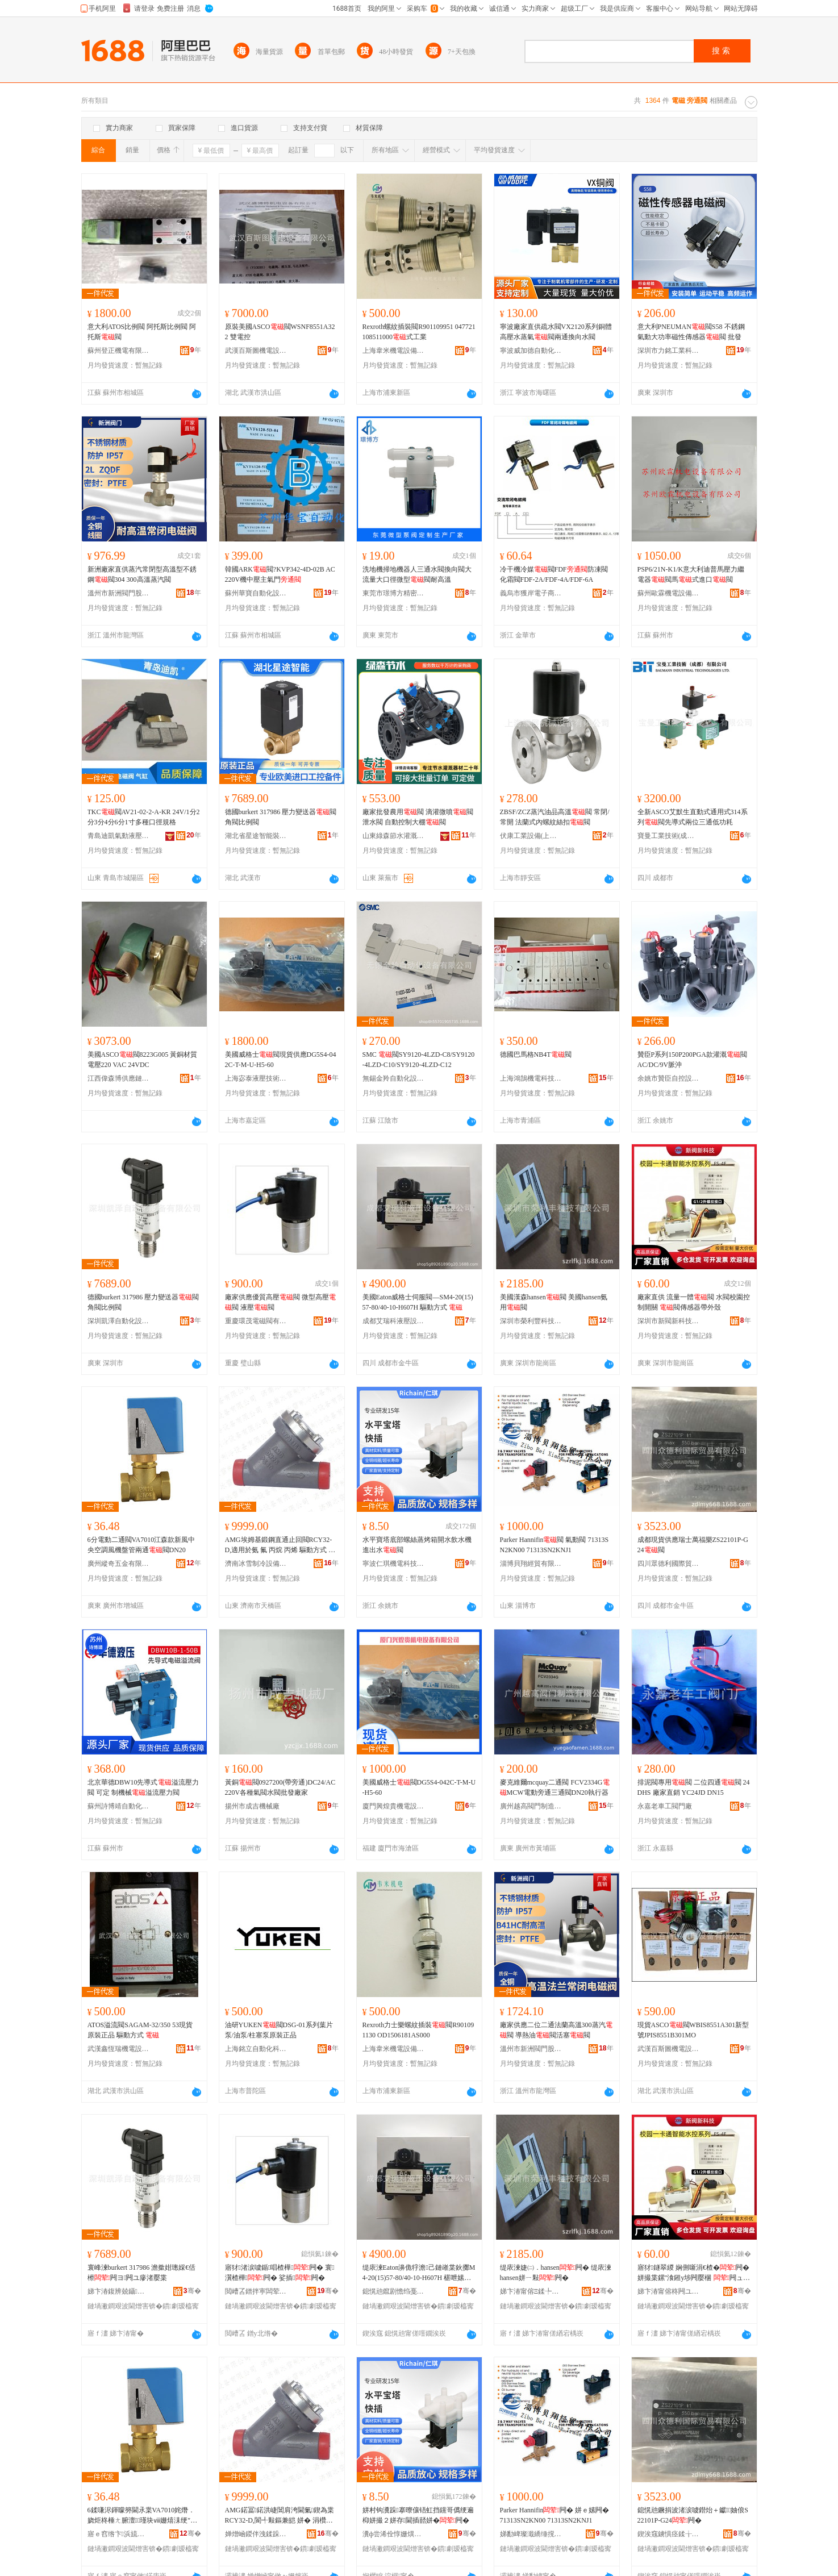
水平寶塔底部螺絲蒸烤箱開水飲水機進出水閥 (417, 1545)
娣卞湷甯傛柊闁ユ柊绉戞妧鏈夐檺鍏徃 (668, 2291)
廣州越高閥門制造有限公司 (531, 1806)
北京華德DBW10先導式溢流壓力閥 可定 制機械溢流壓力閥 (143, 1787)
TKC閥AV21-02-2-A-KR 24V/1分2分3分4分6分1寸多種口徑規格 (143, 817)
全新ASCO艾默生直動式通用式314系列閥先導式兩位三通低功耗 (692, 817)
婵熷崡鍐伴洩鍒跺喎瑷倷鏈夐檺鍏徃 (256, 2534)
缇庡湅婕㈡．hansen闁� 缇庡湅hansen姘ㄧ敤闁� (556, 2273)
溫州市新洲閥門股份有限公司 (118, 593)
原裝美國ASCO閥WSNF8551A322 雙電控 (280, 332)
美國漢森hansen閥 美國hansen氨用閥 (554, 1302)
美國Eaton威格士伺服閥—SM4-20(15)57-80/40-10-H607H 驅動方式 (417, 1302)
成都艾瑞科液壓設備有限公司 (393, 1321)
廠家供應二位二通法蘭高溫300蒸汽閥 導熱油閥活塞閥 (556, 2030)
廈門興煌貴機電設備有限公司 (393, 1806)
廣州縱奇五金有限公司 (118, 1564)
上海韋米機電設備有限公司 (393, 351)
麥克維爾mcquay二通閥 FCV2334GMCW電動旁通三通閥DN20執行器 (555, 1787)
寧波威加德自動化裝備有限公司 (531, 351)
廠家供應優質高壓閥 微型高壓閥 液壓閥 (280, 1302)
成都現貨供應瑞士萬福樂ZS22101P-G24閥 (692, 1545)
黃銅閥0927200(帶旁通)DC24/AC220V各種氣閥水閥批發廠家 (280, 1787)
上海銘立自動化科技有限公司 (256, 2049)
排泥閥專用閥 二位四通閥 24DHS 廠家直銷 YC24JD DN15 (693, 1787)
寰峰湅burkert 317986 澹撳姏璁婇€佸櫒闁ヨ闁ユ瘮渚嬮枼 (141, 2273)
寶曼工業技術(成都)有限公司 (668, 836)
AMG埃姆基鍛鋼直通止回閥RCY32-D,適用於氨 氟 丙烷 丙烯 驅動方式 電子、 (280, 1545)
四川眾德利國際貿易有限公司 (668, 1564)
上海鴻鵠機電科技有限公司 (531, 1078)
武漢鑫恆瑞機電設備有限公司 (118, 2049)
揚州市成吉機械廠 (252, 1806)
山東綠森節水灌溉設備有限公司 (393, 836)
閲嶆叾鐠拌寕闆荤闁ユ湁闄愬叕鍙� (256, 2291)
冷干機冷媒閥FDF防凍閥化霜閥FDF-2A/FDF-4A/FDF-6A (554, 574)
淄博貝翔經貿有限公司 (531, 1564)
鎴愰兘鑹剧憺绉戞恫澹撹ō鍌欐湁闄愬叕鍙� (393, 2291)
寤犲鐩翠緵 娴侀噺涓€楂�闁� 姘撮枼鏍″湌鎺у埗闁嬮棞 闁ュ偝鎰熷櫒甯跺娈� (693, 2273)
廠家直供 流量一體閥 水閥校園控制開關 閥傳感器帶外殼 (693, 1302)
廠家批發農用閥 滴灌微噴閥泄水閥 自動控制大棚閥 (417, 817)
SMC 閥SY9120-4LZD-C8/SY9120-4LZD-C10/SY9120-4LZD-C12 (418, 1060)
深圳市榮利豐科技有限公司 (531, 1321)
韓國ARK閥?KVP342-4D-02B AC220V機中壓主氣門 (280, 574)
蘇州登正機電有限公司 (118, 351)
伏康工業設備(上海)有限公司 (531, 836)
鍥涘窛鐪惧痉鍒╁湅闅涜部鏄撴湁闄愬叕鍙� (668, 2534)
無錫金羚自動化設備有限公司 (393, 1078)
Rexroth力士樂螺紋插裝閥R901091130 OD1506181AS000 (418, 2030)
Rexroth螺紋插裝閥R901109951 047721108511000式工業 (419, 332)
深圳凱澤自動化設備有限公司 (118, 1321)
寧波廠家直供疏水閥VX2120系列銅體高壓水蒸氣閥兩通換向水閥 (556, 332)
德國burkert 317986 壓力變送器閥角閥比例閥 (281, 817)
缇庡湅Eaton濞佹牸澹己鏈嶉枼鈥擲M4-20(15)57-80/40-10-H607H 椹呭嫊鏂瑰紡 (419, 2273)
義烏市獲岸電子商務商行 (531, 593)
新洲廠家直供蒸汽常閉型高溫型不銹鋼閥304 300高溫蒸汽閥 (142, 574)
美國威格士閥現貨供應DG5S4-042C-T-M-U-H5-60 (280, 1060)
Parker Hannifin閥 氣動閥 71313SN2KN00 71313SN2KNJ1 (554, 1545)
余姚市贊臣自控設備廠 (668, 1078)
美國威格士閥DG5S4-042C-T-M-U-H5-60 (419, 1787)
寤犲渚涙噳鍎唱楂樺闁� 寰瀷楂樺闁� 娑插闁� (280, 2273)
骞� (192, 2291)
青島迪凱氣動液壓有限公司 (118, 836)
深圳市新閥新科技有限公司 (668, 1321)
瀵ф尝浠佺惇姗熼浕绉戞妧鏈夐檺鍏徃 (393, 2534)
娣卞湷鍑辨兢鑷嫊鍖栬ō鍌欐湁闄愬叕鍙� (118, 2291)
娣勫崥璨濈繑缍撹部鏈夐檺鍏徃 (531, 2534)
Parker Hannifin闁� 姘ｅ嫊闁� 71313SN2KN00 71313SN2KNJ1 (554, 2515)
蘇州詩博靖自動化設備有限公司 (118, 1806)
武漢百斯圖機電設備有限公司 (256, 351)
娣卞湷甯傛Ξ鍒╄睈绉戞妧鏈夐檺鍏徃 (531, 2291)
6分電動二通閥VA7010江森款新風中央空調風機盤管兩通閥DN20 (141, 1545)
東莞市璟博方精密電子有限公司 (393, 593)
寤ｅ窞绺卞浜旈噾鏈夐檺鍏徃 (118, 2534)
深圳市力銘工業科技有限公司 (668, 351)
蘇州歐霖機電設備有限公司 (668, 593)
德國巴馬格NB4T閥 (536, 1054)
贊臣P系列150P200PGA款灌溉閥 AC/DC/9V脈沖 (692, 1060)
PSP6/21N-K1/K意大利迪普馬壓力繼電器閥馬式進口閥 (691, 574)
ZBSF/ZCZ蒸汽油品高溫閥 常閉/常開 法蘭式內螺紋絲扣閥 (555, 817)
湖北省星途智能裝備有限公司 (256, 836)
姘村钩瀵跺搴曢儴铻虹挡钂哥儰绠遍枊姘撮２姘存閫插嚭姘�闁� (418, 2515)
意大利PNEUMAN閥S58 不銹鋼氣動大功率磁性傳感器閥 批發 (691, 332)
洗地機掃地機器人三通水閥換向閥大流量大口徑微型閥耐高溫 (417, 574)
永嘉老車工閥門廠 (664, 1806)
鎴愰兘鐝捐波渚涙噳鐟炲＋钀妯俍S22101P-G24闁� (692, 2515)
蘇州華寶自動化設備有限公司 (256, 593)
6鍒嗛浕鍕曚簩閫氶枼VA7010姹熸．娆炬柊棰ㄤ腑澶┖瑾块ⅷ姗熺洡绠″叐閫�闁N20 (142, 2515)
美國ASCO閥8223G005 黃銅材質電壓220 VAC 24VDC (142, 1060)
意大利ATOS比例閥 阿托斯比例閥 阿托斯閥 (142, 332)
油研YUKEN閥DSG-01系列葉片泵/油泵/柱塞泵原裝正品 (279, 2030)
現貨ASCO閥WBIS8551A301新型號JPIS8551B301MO (693, 2030)
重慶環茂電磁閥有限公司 (256, 1321)
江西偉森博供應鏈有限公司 (118, 1078)
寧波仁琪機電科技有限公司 (393, 1564)
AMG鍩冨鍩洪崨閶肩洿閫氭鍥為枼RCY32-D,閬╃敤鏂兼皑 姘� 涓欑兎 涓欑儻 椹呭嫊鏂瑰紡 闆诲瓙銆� (281, 2515)
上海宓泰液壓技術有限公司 (256, 1078)
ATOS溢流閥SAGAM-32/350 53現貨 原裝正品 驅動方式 (140, 2030)
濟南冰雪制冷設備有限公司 (256, 1564)
